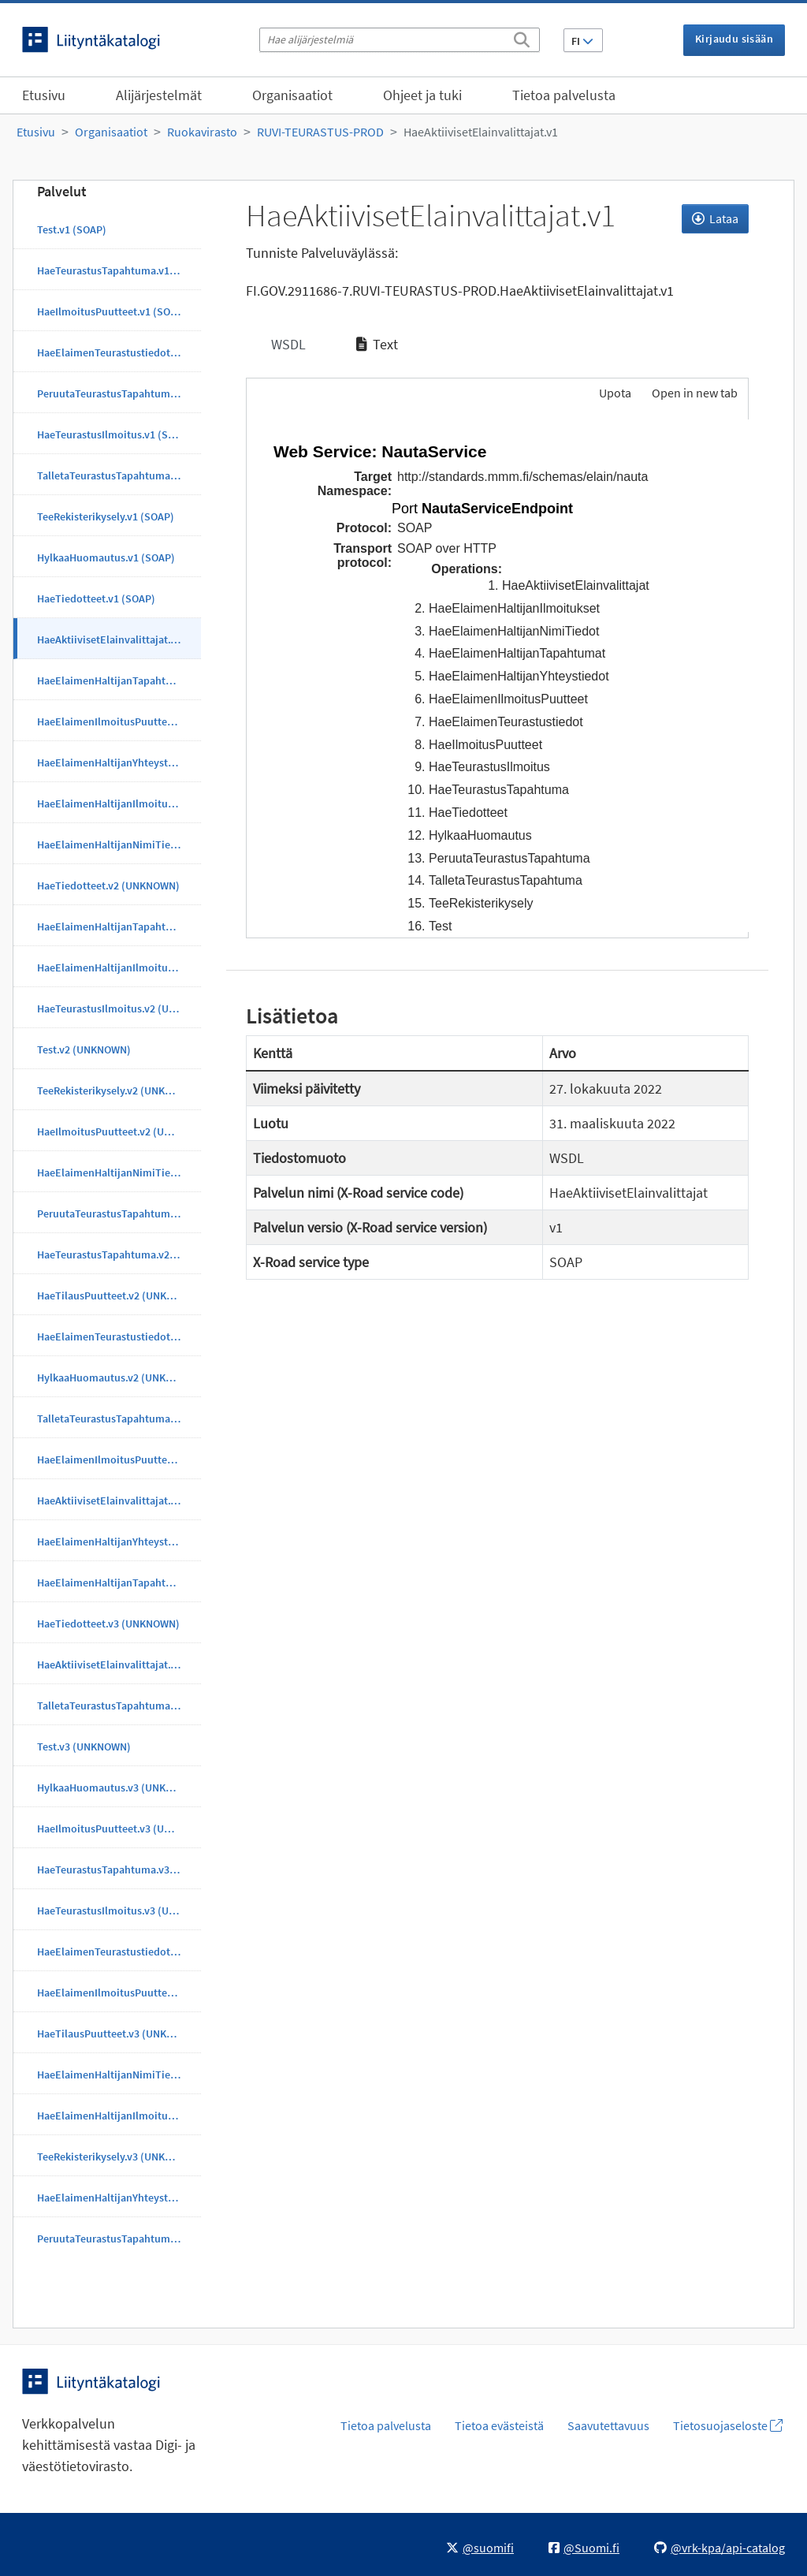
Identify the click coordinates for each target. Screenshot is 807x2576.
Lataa (715, 218)
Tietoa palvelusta (563, 95)
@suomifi (480, 2547)
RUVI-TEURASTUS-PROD (320, 132)
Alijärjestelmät (159, 95)
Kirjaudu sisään (734, 39)
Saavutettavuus (608, 2425)
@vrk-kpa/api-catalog (719, 2547)
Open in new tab (695, 393)
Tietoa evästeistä (499, 2425)
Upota (614, 393)
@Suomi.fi (584, 2547)
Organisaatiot (292, 95)
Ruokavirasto (202, 132)
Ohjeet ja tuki (422, 95)
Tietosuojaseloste (728, 2425)
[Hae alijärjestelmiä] (399, 40)
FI (582, 41)
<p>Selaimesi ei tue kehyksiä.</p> (498, 675)
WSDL (287, 344)
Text (377, 344)
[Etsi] (521, 37)
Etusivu (43, 95)
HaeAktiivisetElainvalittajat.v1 (481, 132)
